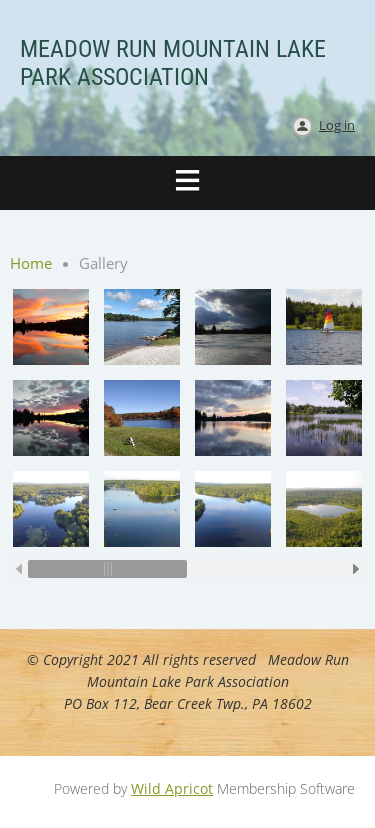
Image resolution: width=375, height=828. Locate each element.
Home (31, 263)
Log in (337, 125)
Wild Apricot (172, 788)
